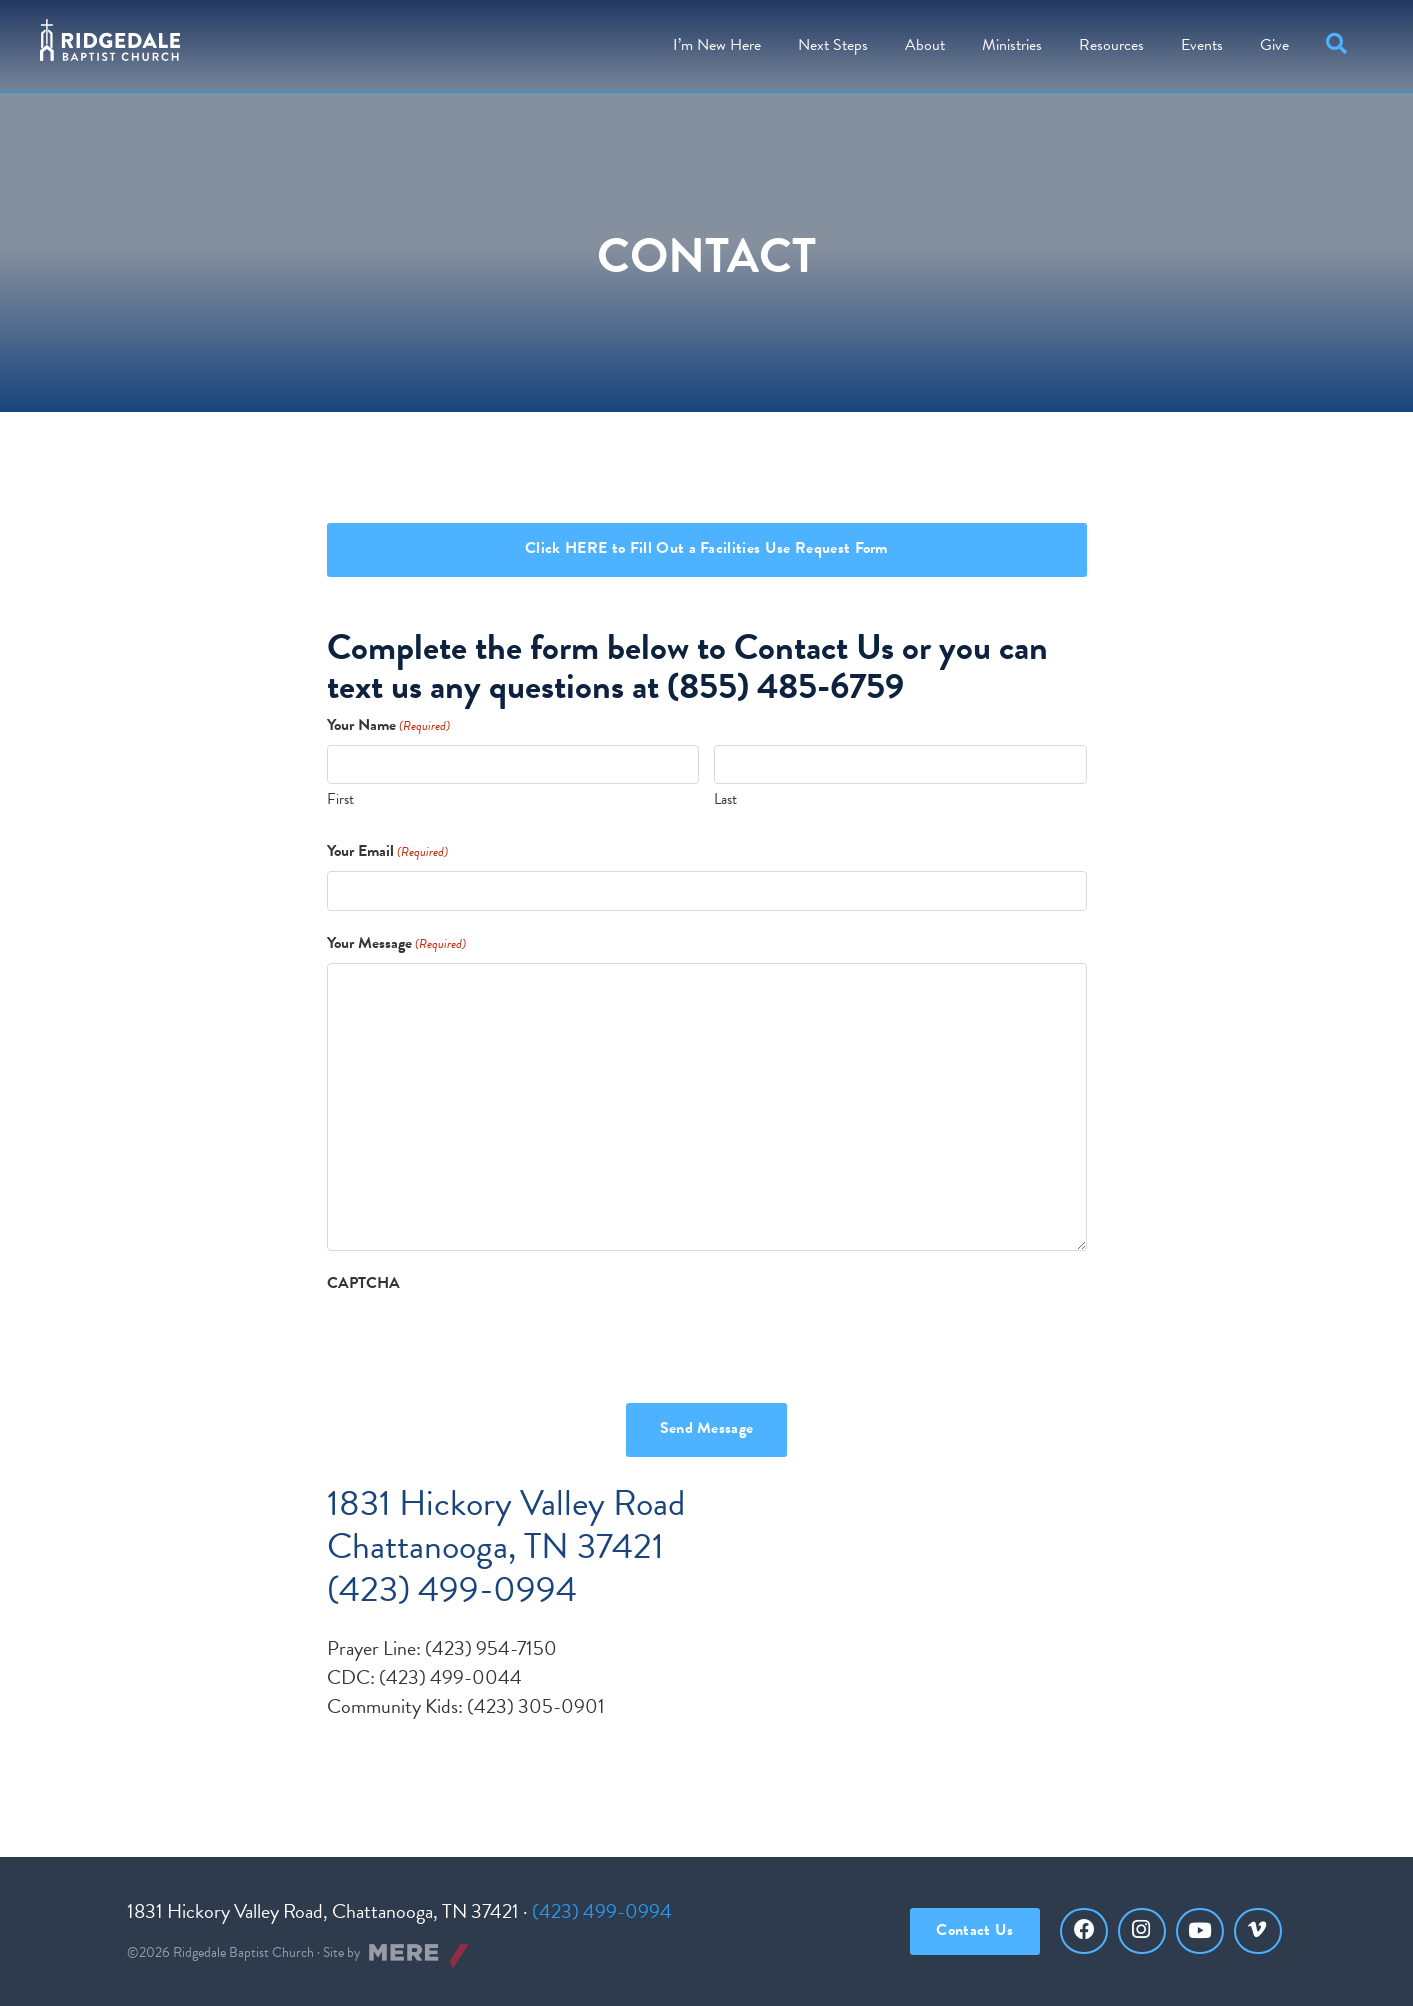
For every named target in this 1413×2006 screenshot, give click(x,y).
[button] (1340, 45)
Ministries (1012, 45)
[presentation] (479, 1342)
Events (1202, 45)
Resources (1111, 45)
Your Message (396, 943)
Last (725, 799)
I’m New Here (717, 45)
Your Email (387, 851)
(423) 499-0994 (602, 1911)
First (340, 799)
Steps (833, 45)
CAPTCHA (363, 1283)
